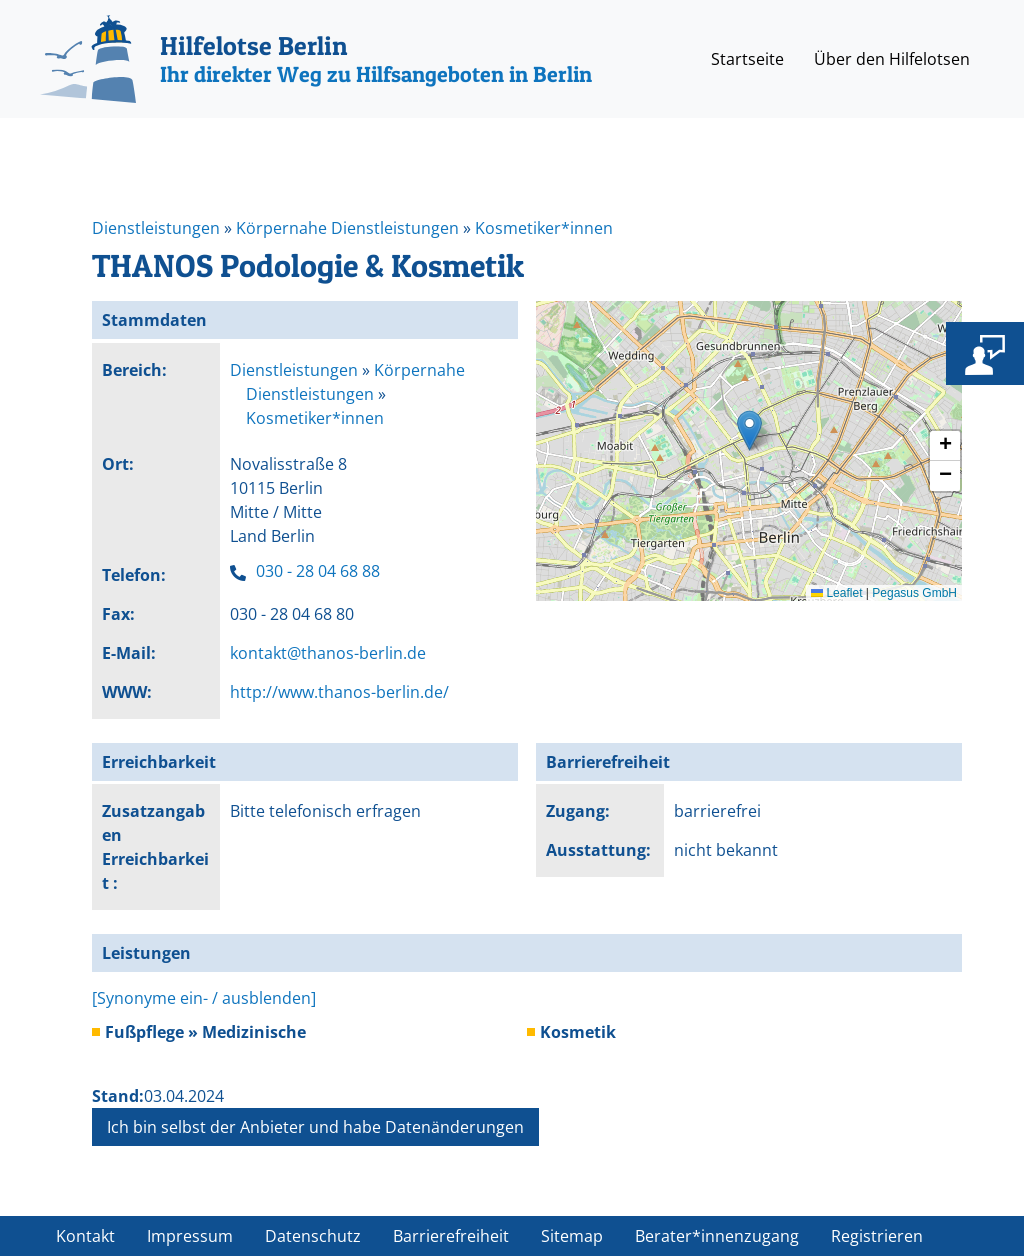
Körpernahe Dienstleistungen (347, 228)
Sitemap (572, 1236)
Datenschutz (313, 1236)
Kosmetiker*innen (544, 228)
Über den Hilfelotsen (892, 59)
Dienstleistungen (156, 228)
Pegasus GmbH (914, 593)
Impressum (190, 1236)
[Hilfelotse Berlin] (316, 59)
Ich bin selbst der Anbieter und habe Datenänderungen (315, 1127)
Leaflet (836, 593)
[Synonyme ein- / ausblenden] (204, 998)
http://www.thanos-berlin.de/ (339, 692)
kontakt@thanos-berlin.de (328, 653)
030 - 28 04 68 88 (318, 571)
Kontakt (85, 1236)
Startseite (747, 59)
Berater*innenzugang (717, 1236)
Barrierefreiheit (451, 1236)
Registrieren (877, 1236)
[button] (749, 430)
